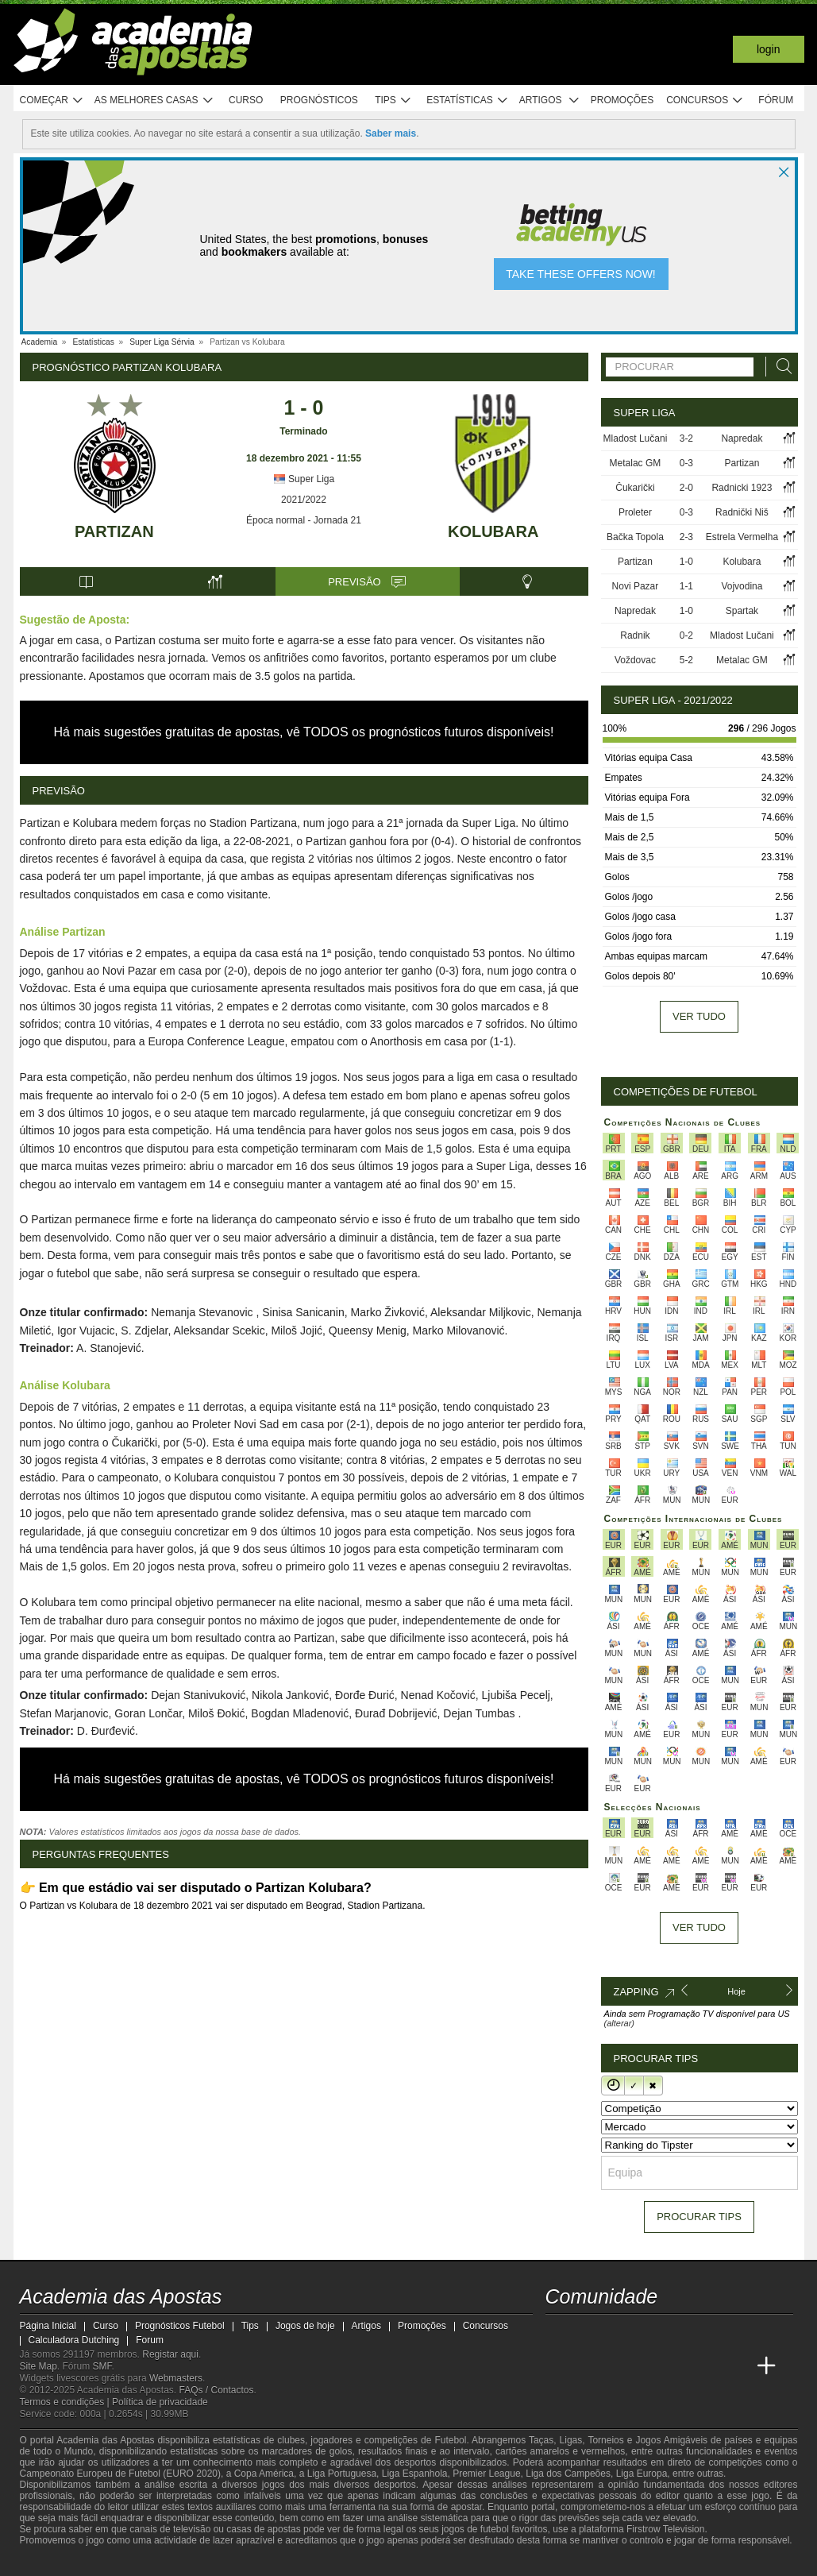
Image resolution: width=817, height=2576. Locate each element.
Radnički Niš (742, 512)
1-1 (686, 586)
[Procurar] (779, 367)
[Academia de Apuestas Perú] (736, 2366)
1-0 (686, 561)
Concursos (705, 100)
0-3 (686, 463)
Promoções (622, 100)
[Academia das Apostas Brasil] (588, 2366)
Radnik (634, 635)
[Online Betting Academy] (617, 2366)
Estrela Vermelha (742, 537)
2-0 (686, 487)
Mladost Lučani (635, 438)
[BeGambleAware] (60, 2562)
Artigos (549, 100)
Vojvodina (741, 586)
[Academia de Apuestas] (647, 2366)
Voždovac (635, 660)
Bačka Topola (635, 537)
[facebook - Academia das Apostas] (647, 2332)
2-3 (686, 537)
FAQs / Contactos (216, 2390)
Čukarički (634, 487)
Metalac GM (635, 463)
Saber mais (390, 133)
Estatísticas (467, 100)
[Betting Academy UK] (706, 2366)
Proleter (635, 512)
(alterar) (619, 2023)
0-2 (686, 635)
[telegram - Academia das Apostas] (706, 2332)
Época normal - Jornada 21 (303, 520)
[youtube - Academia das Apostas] (617, 2332)
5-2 (686, 660)
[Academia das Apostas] (558, 2366)
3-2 (686, 438)
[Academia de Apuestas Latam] (677, 2366)
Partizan (114, 531)
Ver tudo (699, 1016)
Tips (393, 100)
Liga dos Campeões (568, 2473)
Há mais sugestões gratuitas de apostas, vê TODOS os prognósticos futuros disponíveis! (304, 732)
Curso (246, 100)
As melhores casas (154, 100)
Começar (52, 100)
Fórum (775, 100)
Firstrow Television (665, 2529)
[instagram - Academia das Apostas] (677, 2332)
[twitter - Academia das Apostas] (588, 2332)
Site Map (38, 2366)
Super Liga (303, 479)
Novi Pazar (635, 586)
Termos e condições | (66, 2402)
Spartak (742, 610)
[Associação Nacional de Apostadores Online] (169, 2562)
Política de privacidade (160, 2402)
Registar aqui (170, 2354)
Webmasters (175, 2378)
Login (768, 49)
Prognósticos (319, 100)
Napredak (741, 438)
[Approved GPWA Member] (123, 2562)
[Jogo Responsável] (238, 2562)
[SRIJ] (294, 2562)
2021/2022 (303, 499)
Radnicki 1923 (741, 487)
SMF (102, 2366)
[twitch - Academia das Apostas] (558, 2332)
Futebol (450, 2440)
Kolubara (493, 531)
